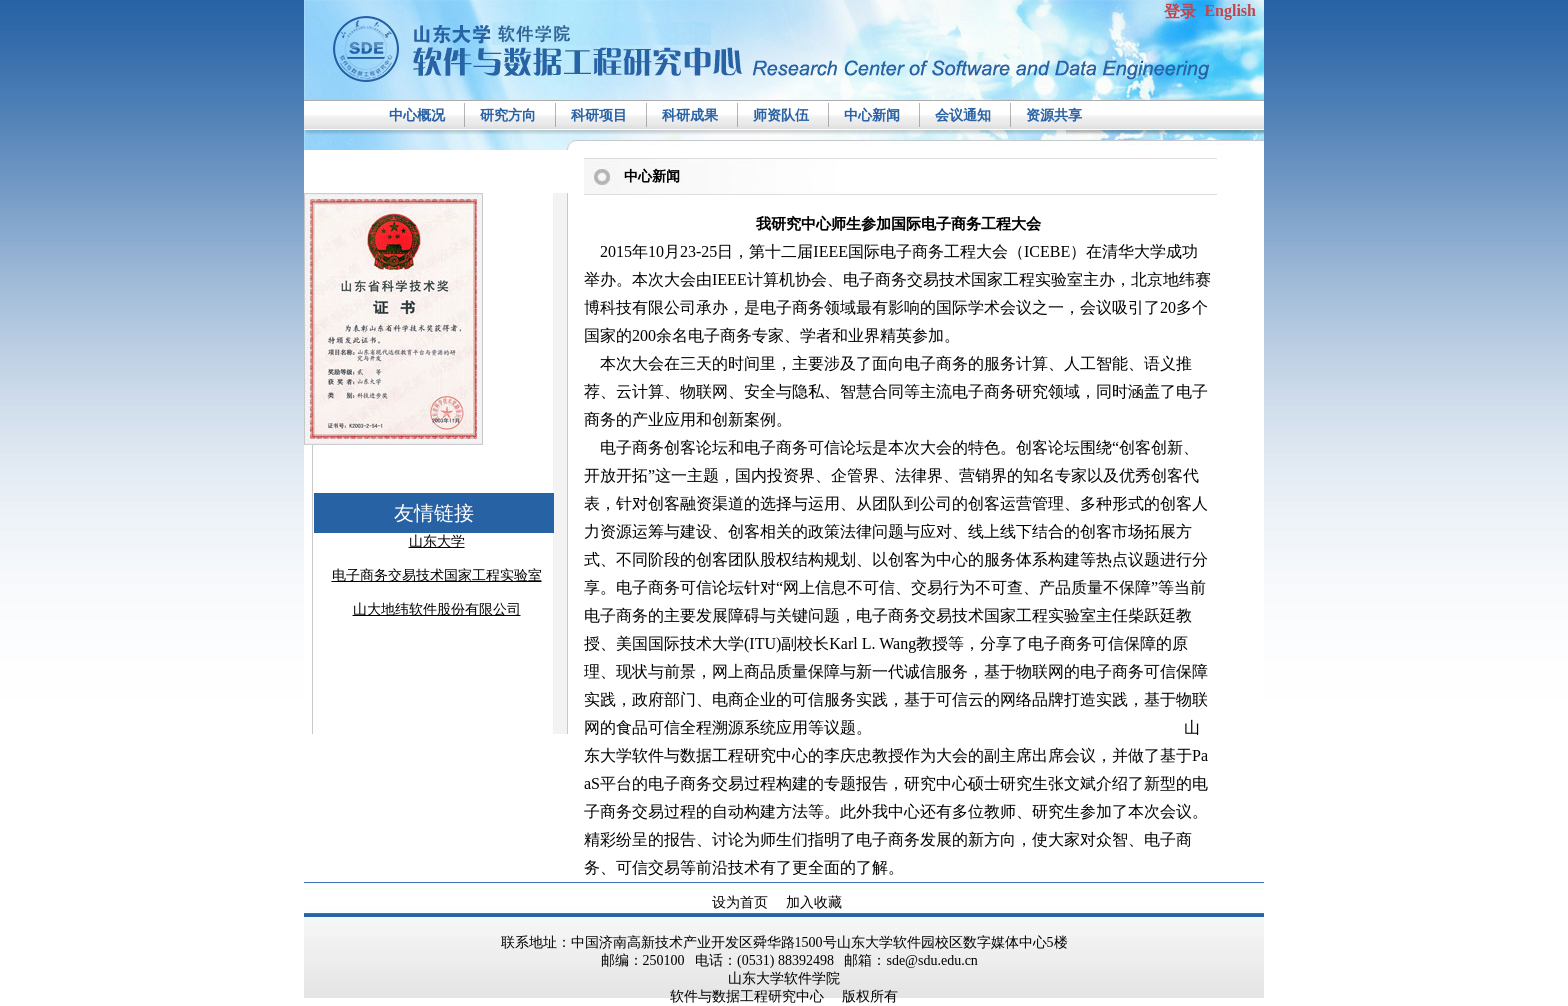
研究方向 (508, 115)
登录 (1180, 11)
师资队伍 (781, 115)
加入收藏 (814, 902)
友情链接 (434, 513)
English (1230, 10)
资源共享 (1054, 115)
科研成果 (690, 115)
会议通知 (963, 115)
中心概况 (417, 115)
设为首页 (740, 902)
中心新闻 (872, 115)
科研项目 (599, 115)
